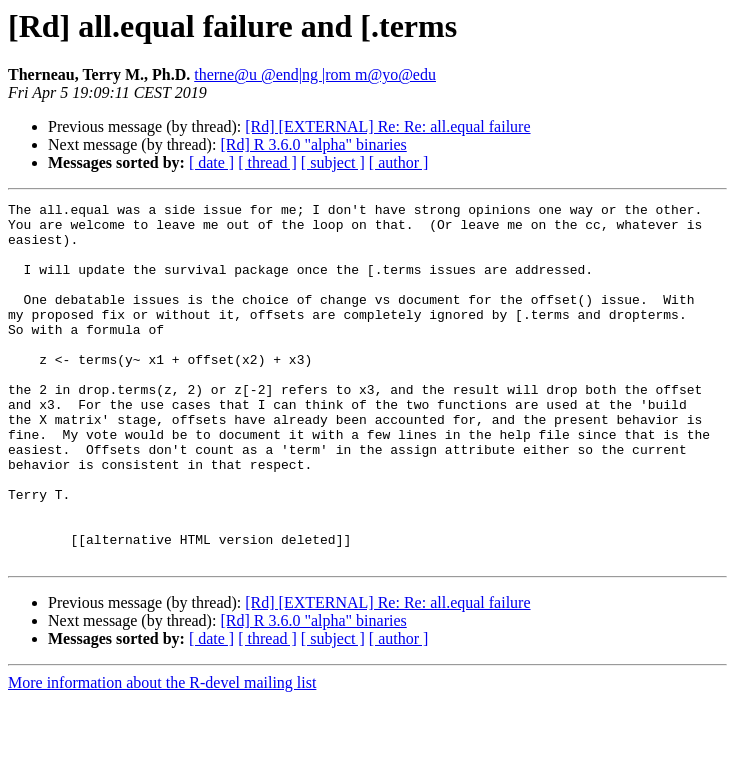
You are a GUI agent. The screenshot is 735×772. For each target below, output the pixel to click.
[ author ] (399, 162)
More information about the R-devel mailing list (162, 754)
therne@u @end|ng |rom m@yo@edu (315, 74)
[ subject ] (333, 162)
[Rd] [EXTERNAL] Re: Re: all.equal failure (387, 126)
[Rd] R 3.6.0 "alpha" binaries (313, 144)
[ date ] (211, 162)
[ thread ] (267, 162)
